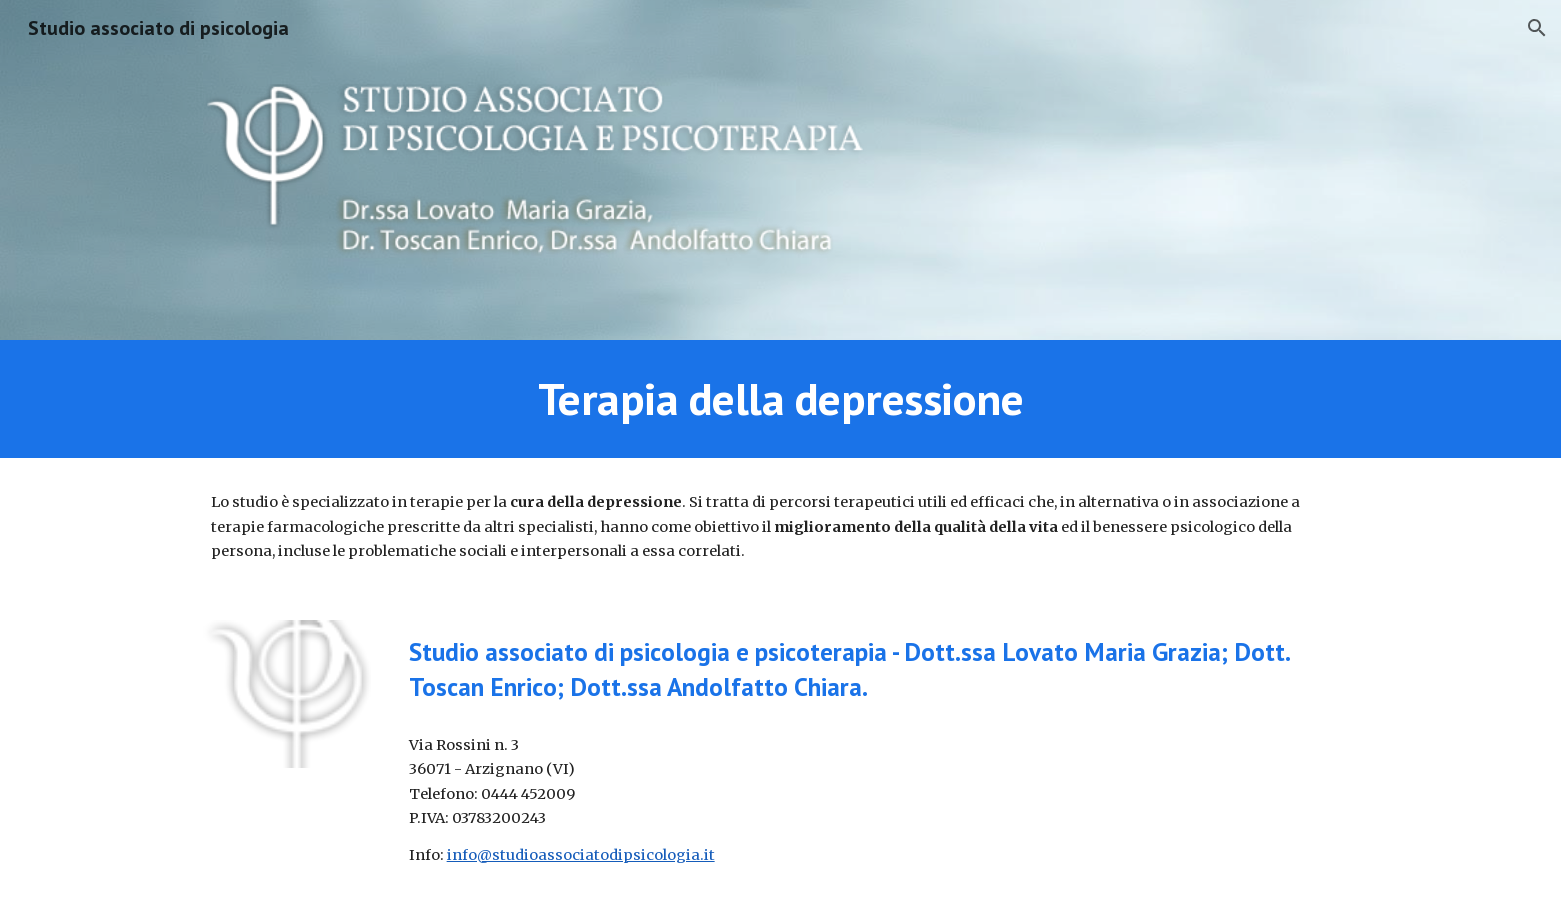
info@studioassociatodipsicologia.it (581, 855)
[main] (780, 399)
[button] (1537, 28)
